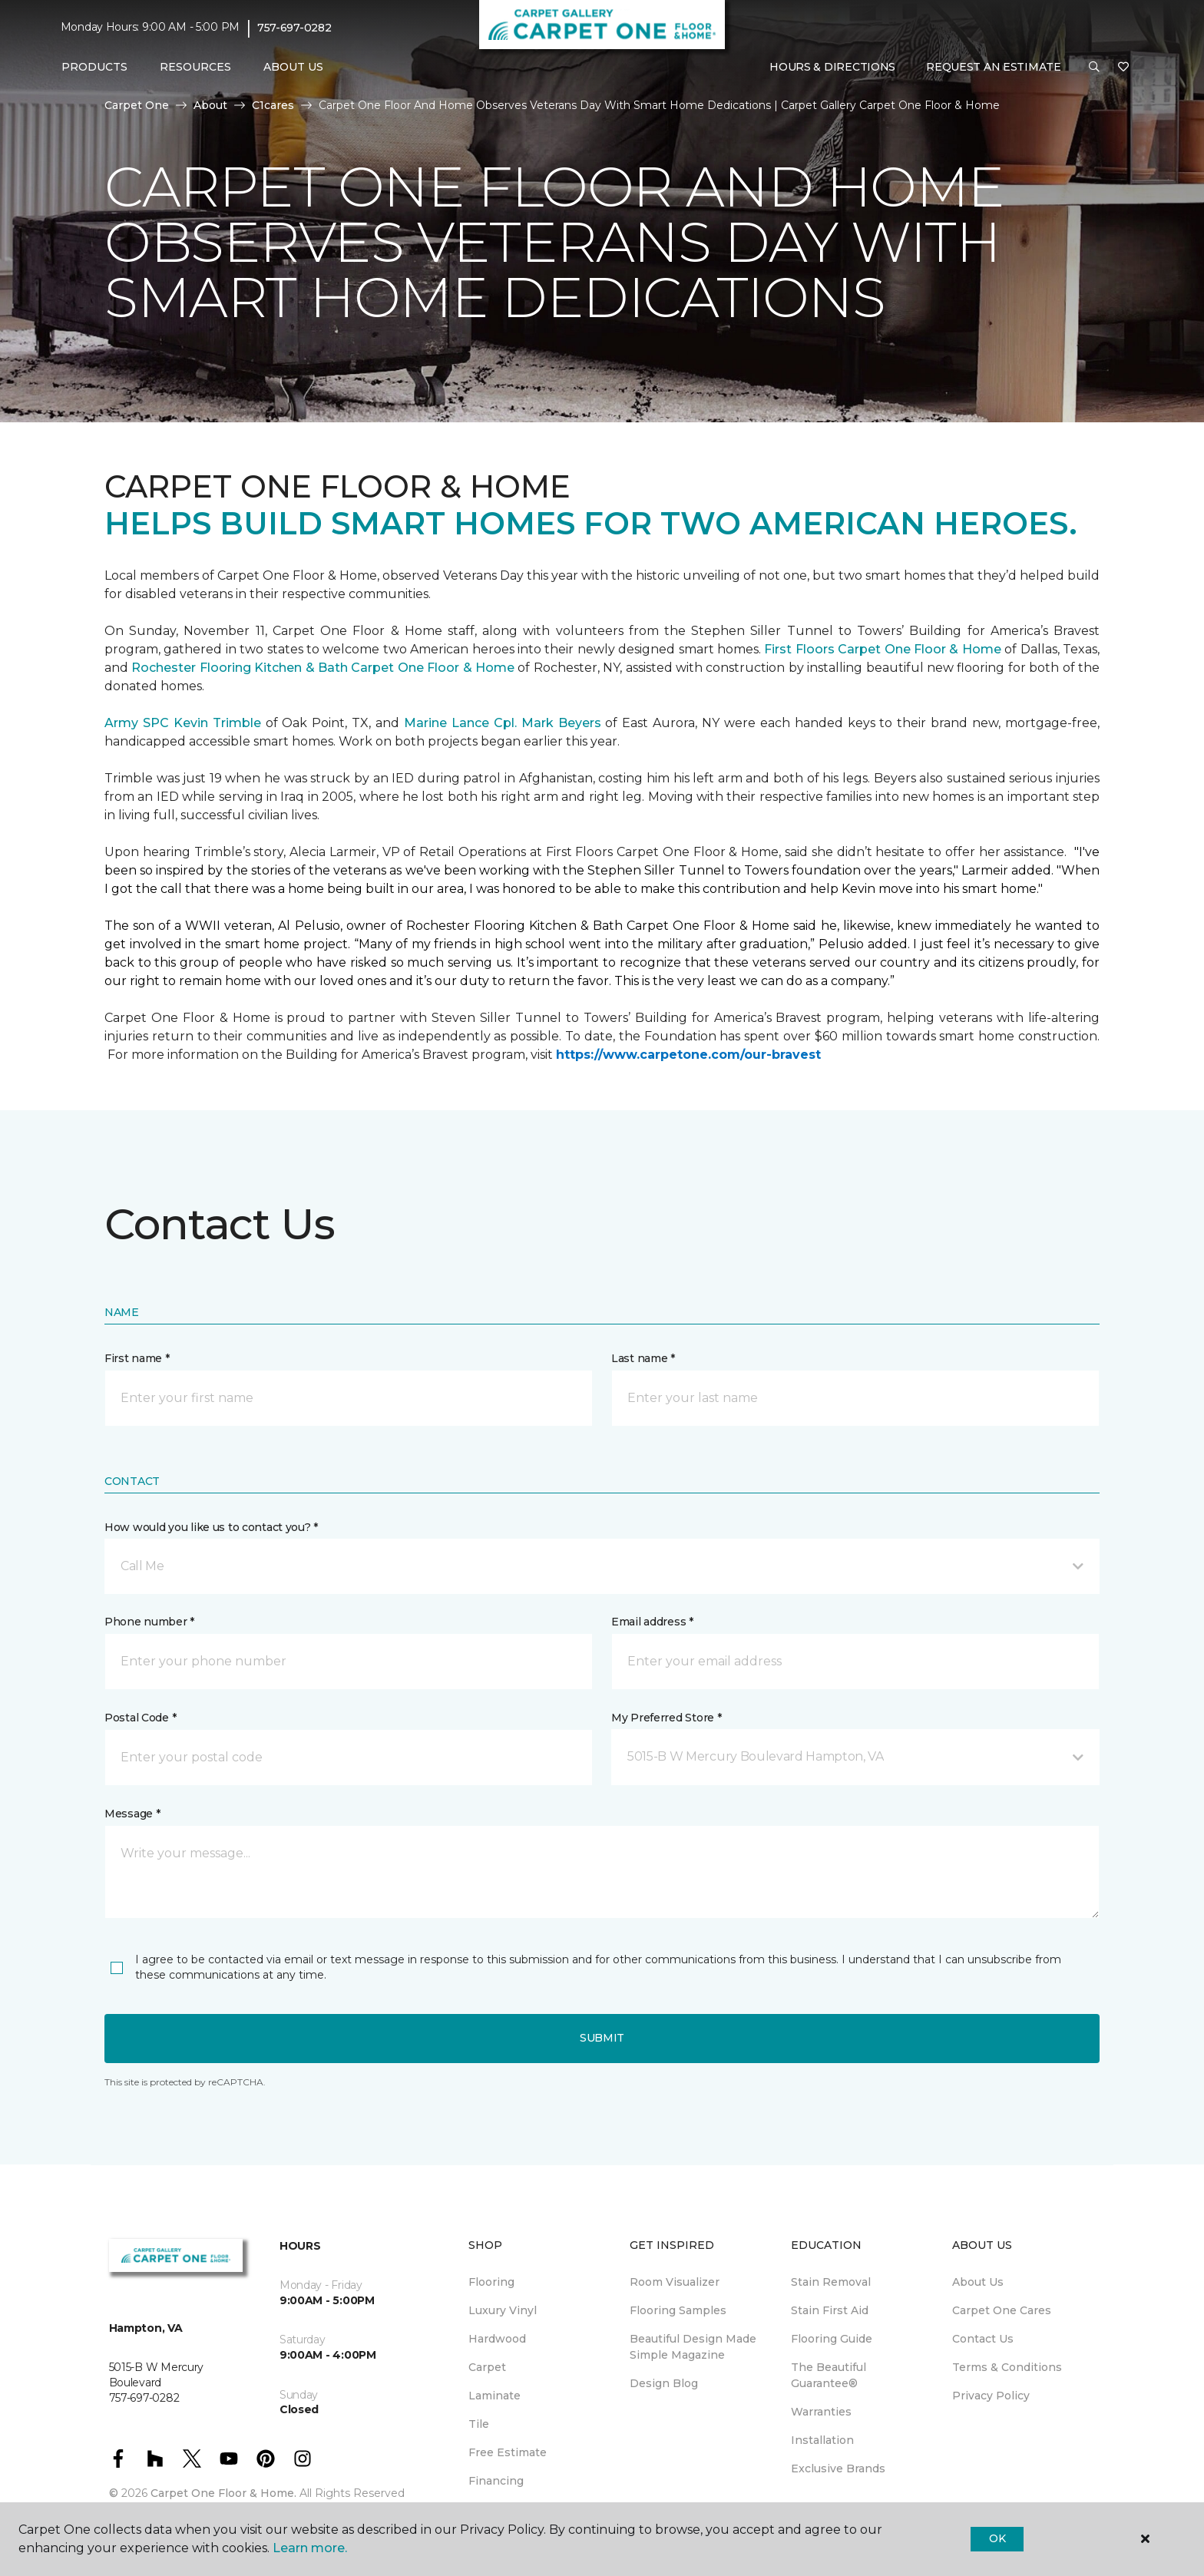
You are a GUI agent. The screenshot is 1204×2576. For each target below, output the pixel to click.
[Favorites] (1123, 67)
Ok (997, 2538)
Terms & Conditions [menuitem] (1007, 2367)
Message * (132, 1813)
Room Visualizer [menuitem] (674, 2282)
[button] (1094, 67)
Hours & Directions (832, 67)
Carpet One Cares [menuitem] (1001, 2310)
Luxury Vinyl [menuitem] (502, 2310)
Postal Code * (140, 1717)
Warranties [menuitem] (821, 2412)
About (210, 105)
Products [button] (94, 67)
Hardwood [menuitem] (497, 2339)
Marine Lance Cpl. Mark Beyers (502, 723)
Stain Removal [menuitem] (831, 2282)
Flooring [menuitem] (491, 2282)
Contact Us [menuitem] (983, 2339)
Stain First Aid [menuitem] (829, 2310)
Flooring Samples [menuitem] (678, 2310)
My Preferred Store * (666, 1717)
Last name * (643, 1358)
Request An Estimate (993, 67)
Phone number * (149, 1621)
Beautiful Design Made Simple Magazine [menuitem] (693, 2347)
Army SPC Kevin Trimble (182, 723)
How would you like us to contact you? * (211, 1527)
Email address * (652, 1621)
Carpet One (136, 105)
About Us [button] (293, 67)
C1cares (273, 105)
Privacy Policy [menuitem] (991, 2395)
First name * (137, 1358)
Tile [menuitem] (478, 2424)
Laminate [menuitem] (494, 2395)
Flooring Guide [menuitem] (831, 2339)
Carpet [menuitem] (487, 2367)
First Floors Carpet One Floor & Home (882, 649)
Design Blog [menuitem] (664, 2383)
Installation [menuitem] (822, 2440)
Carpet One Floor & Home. (223, 2493)
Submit (602, 2038)
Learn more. (310, 2548)
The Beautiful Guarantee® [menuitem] (828, 2375)
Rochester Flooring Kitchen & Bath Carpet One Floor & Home (322, 667)
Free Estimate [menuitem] (507, 2452)
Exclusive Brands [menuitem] (838, 2468)
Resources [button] (195, 67)
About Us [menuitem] (978, 2282)
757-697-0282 (294, 28)
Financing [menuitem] (496, 2481)
